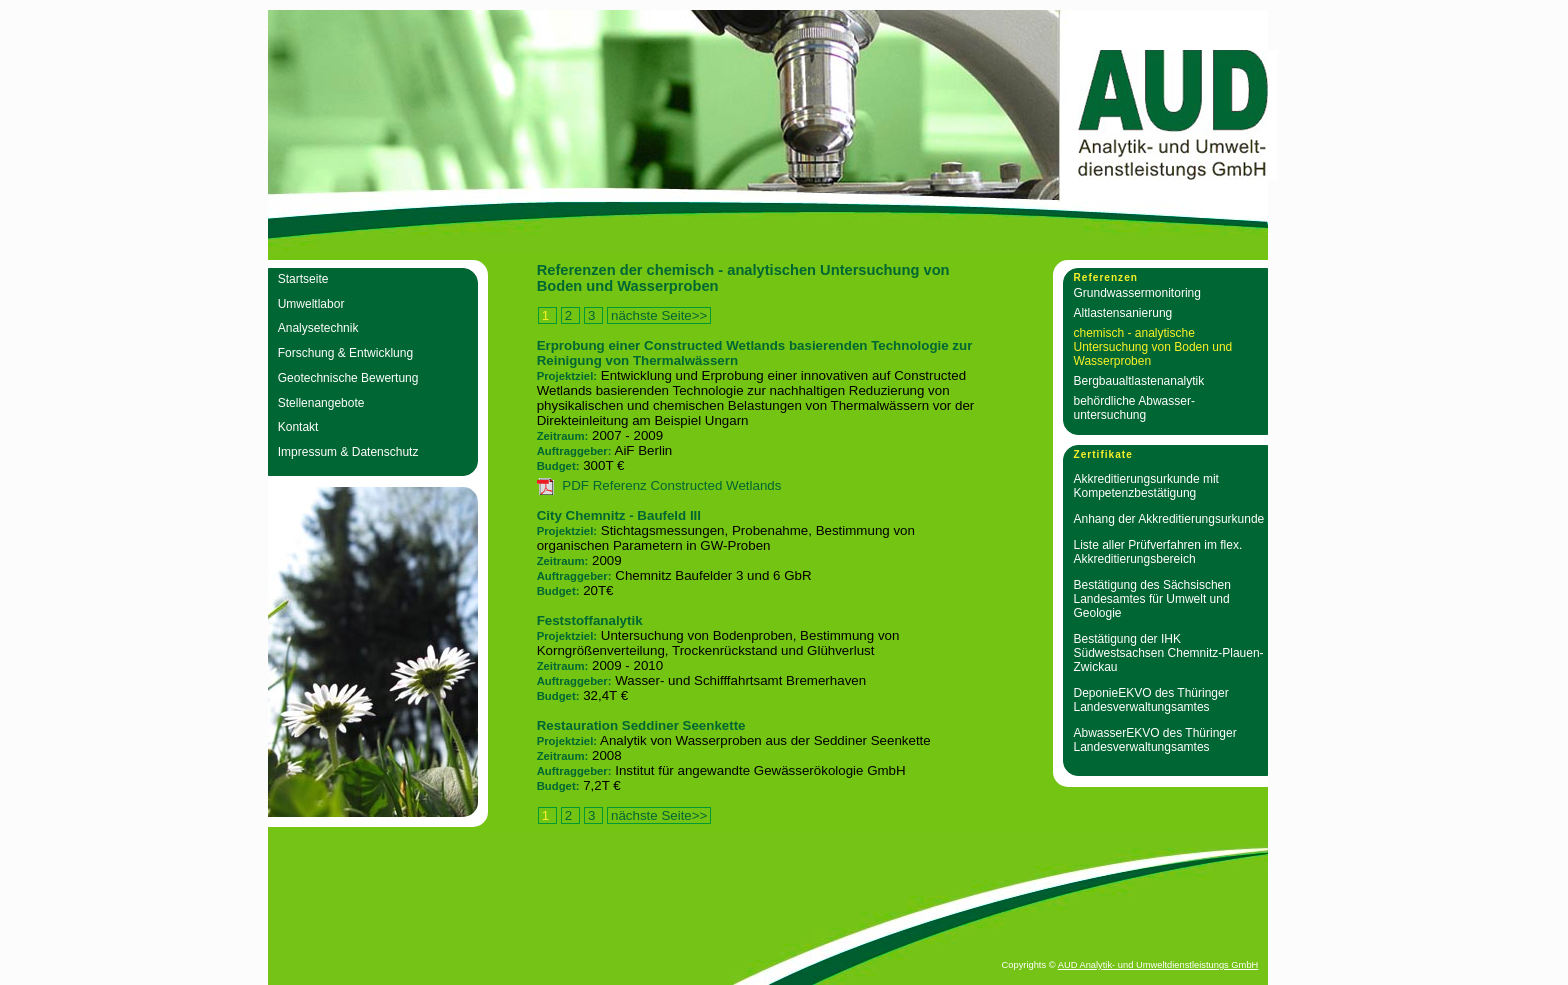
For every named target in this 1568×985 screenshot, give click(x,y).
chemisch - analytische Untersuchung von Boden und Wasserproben (1153, 347)
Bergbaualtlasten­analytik (1139, 381)
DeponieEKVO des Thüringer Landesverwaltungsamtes (1151, 700)
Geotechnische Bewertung (348, 378)
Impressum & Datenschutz (348, 452)
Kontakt (298, 427)
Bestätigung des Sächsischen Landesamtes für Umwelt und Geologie (1152, 599)
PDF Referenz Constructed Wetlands (671, 485)
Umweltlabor (311, 304)
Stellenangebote (321, 403)
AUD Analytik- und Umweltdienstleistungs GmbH (1158, 965)
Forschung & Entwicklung (345, 353)
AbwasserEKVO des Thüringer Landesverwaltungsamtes (1155, 740)
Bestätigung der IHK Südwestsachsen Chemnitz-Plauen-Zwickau (1169, 653)
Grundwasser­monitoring (1137, 293)
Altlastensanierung (1123, 313)
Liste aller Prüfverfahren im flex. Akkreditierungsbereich (1158, 552)
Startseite (303, 279)
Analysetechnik (318, 328)
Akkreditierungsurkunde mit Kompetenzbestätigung (1146, 486)
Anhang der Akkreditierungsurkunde (1169, 519)
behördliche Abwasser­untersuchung (1134, 408)
